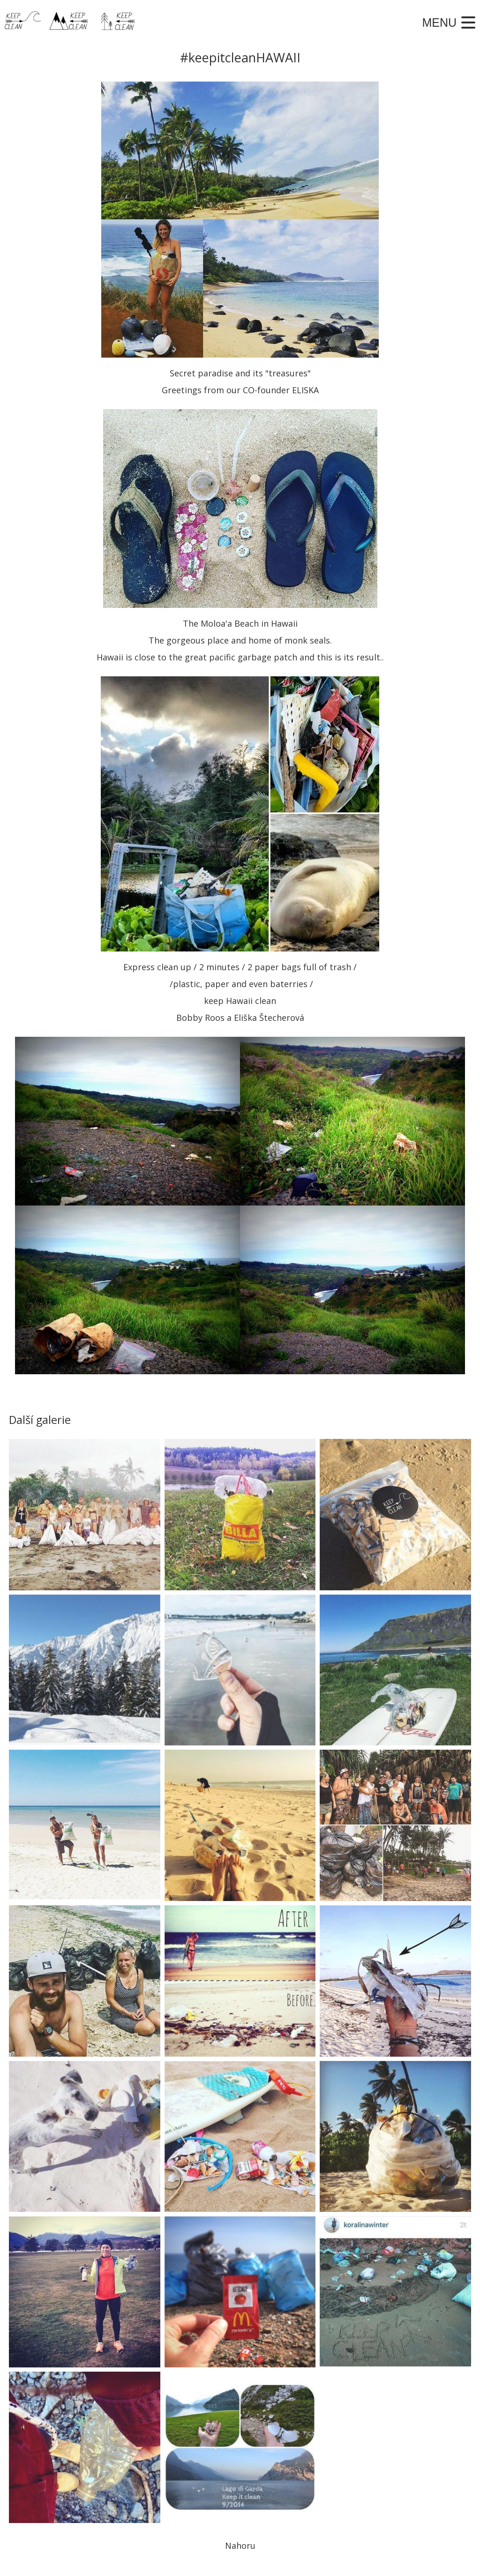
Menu (439, 22)
